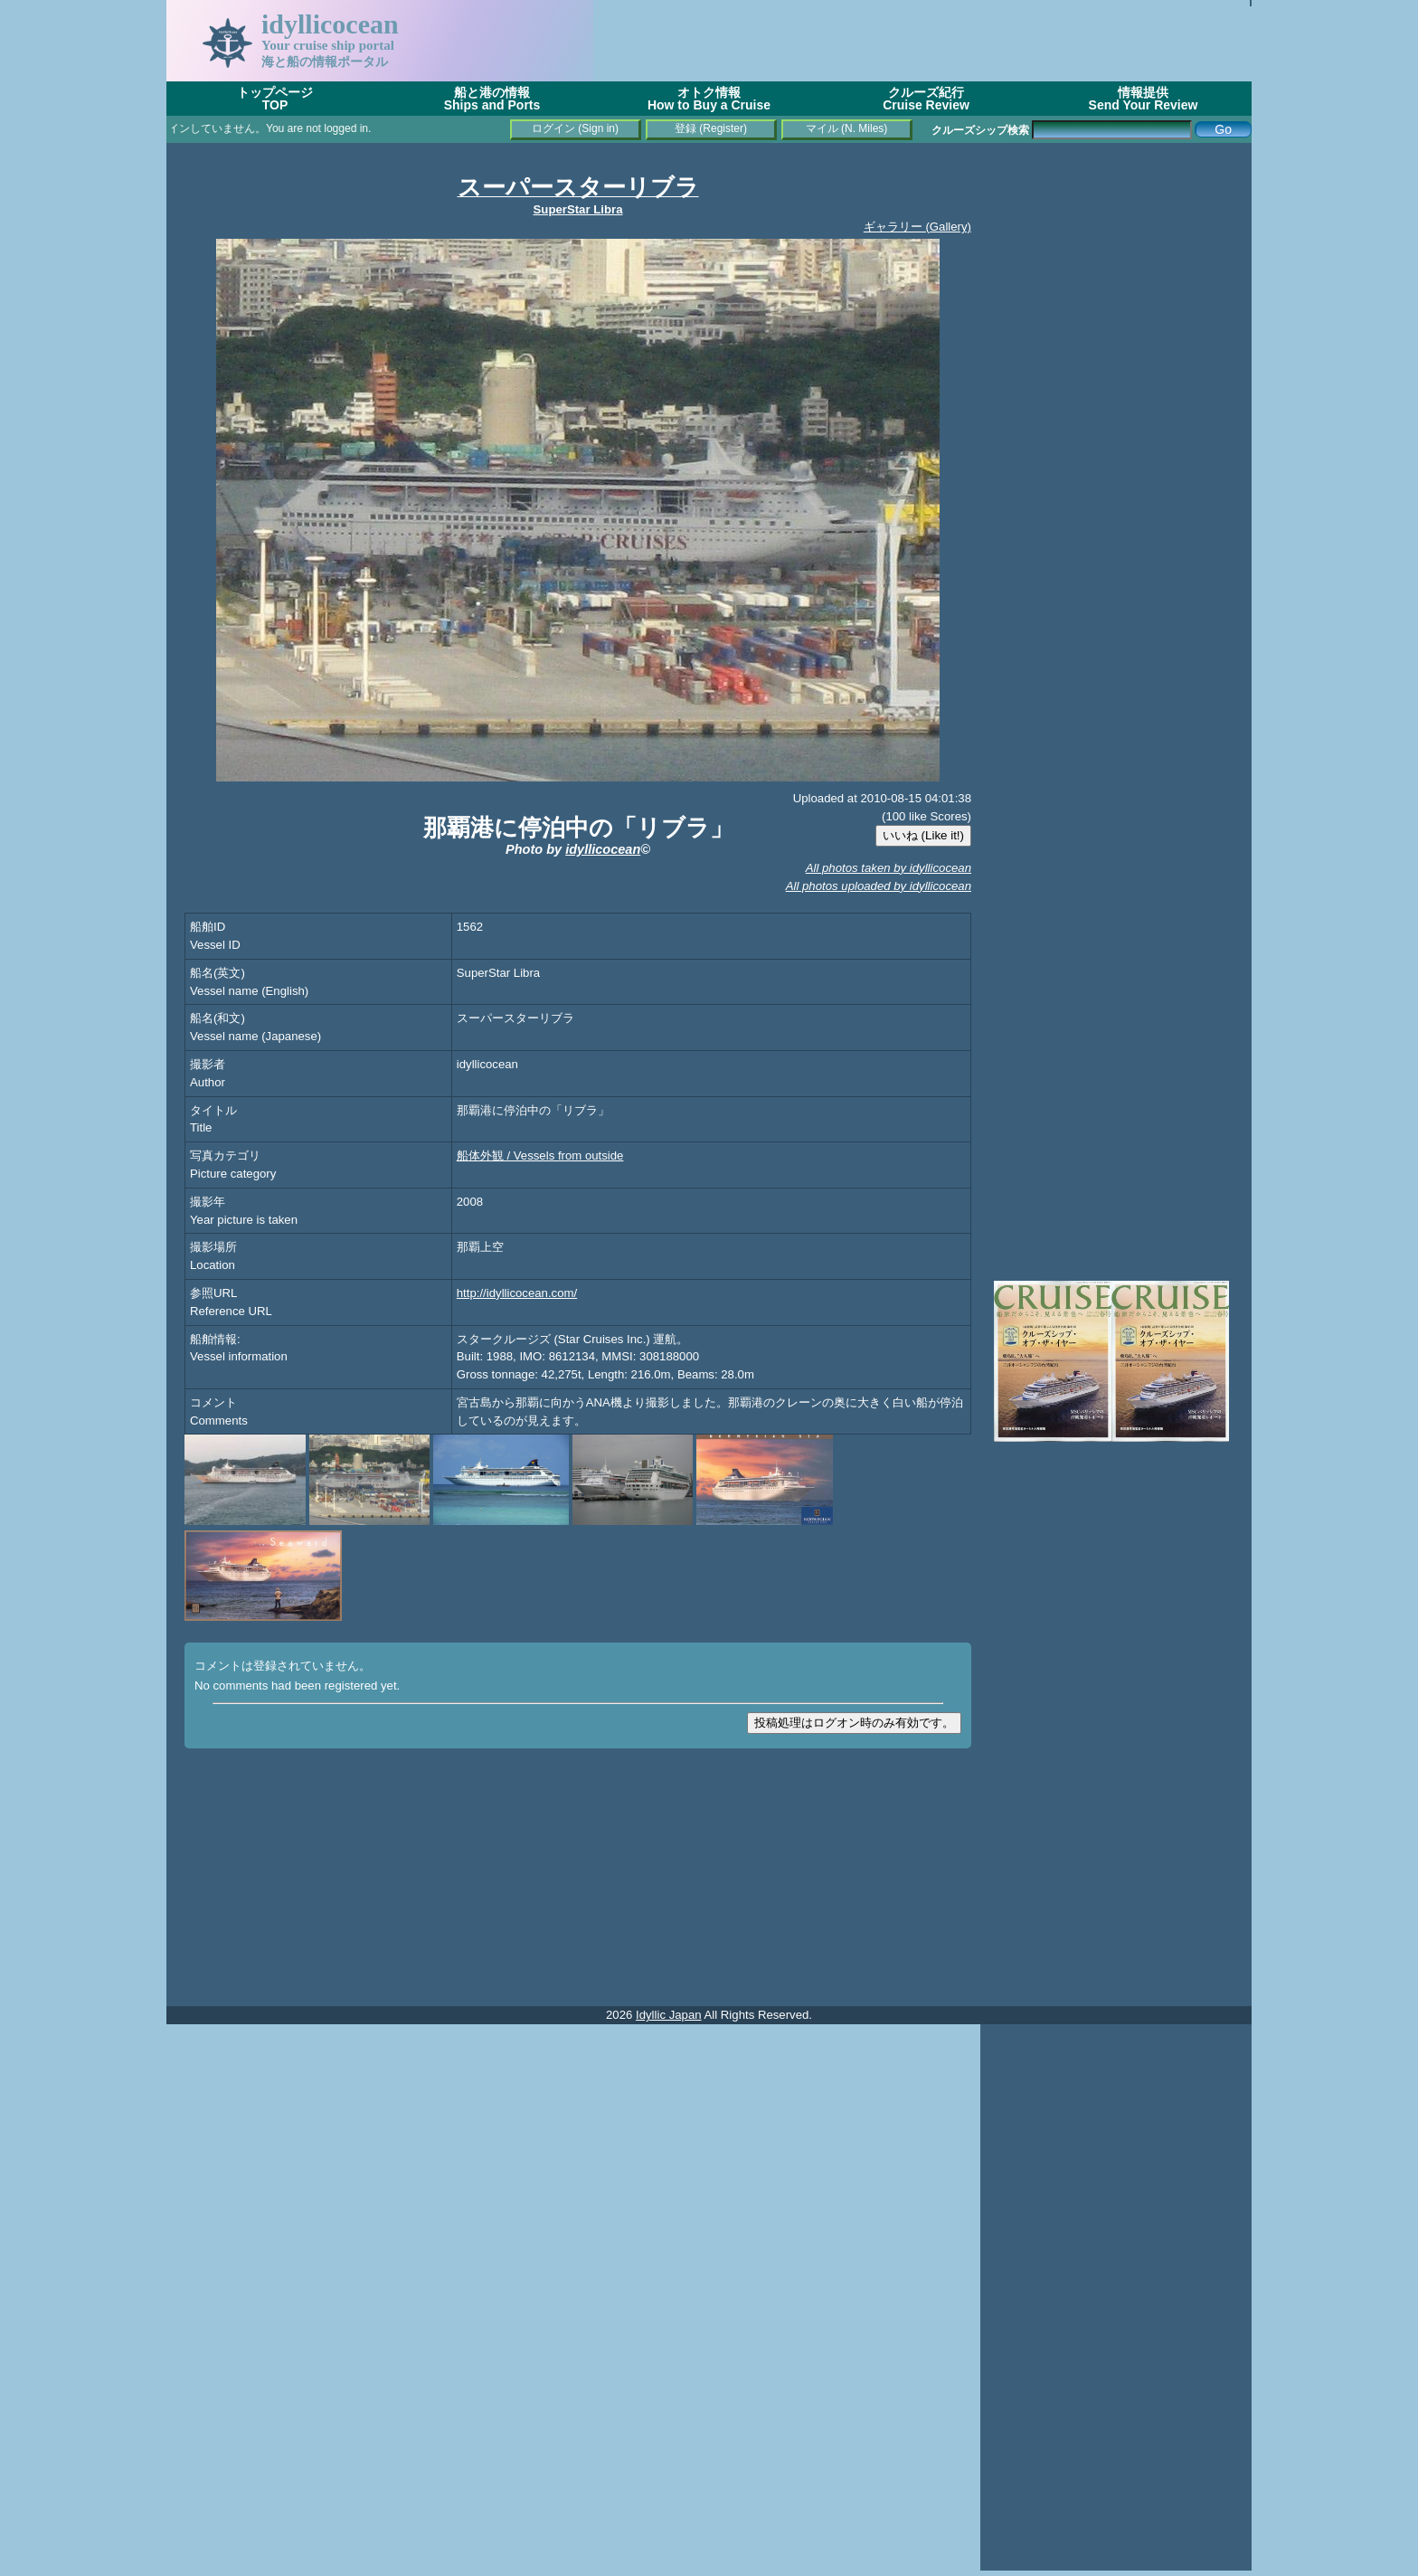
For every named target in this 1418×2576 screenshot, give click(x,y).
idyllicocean (602, 849)
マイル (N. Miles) (847, 128)
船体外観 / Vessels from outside (540, 1155)
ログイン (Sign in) (575, 128)
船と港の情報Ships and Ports (492, 98)
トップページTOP (275, 98)
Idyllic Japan (669, 2015)
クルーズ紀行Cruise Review (926, 98)
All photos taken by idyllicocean (888, 868)
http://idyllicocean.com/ (517, 1293)
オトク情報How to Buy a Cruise (709, 98)
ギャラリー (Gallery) (917, 226)
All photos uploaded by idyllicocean (878, 886)
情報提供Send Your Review (1143, 98)
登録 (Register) (711, 128)
